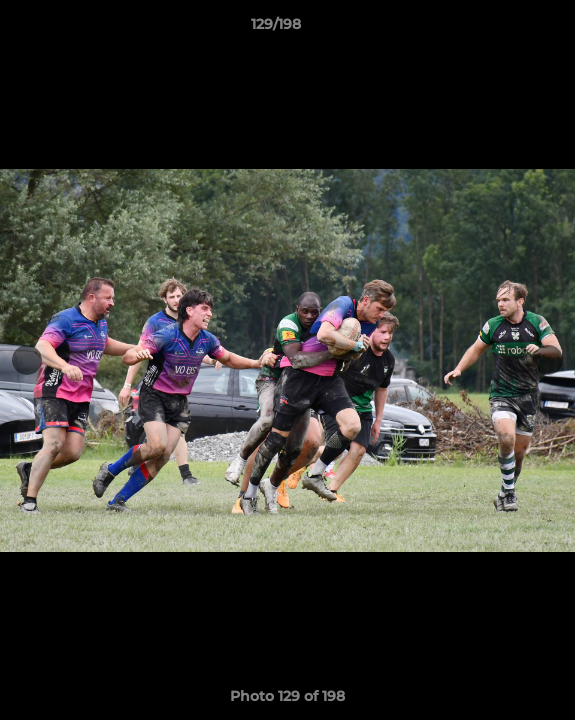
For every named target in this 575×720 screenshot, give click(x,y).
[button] (503, 29)
